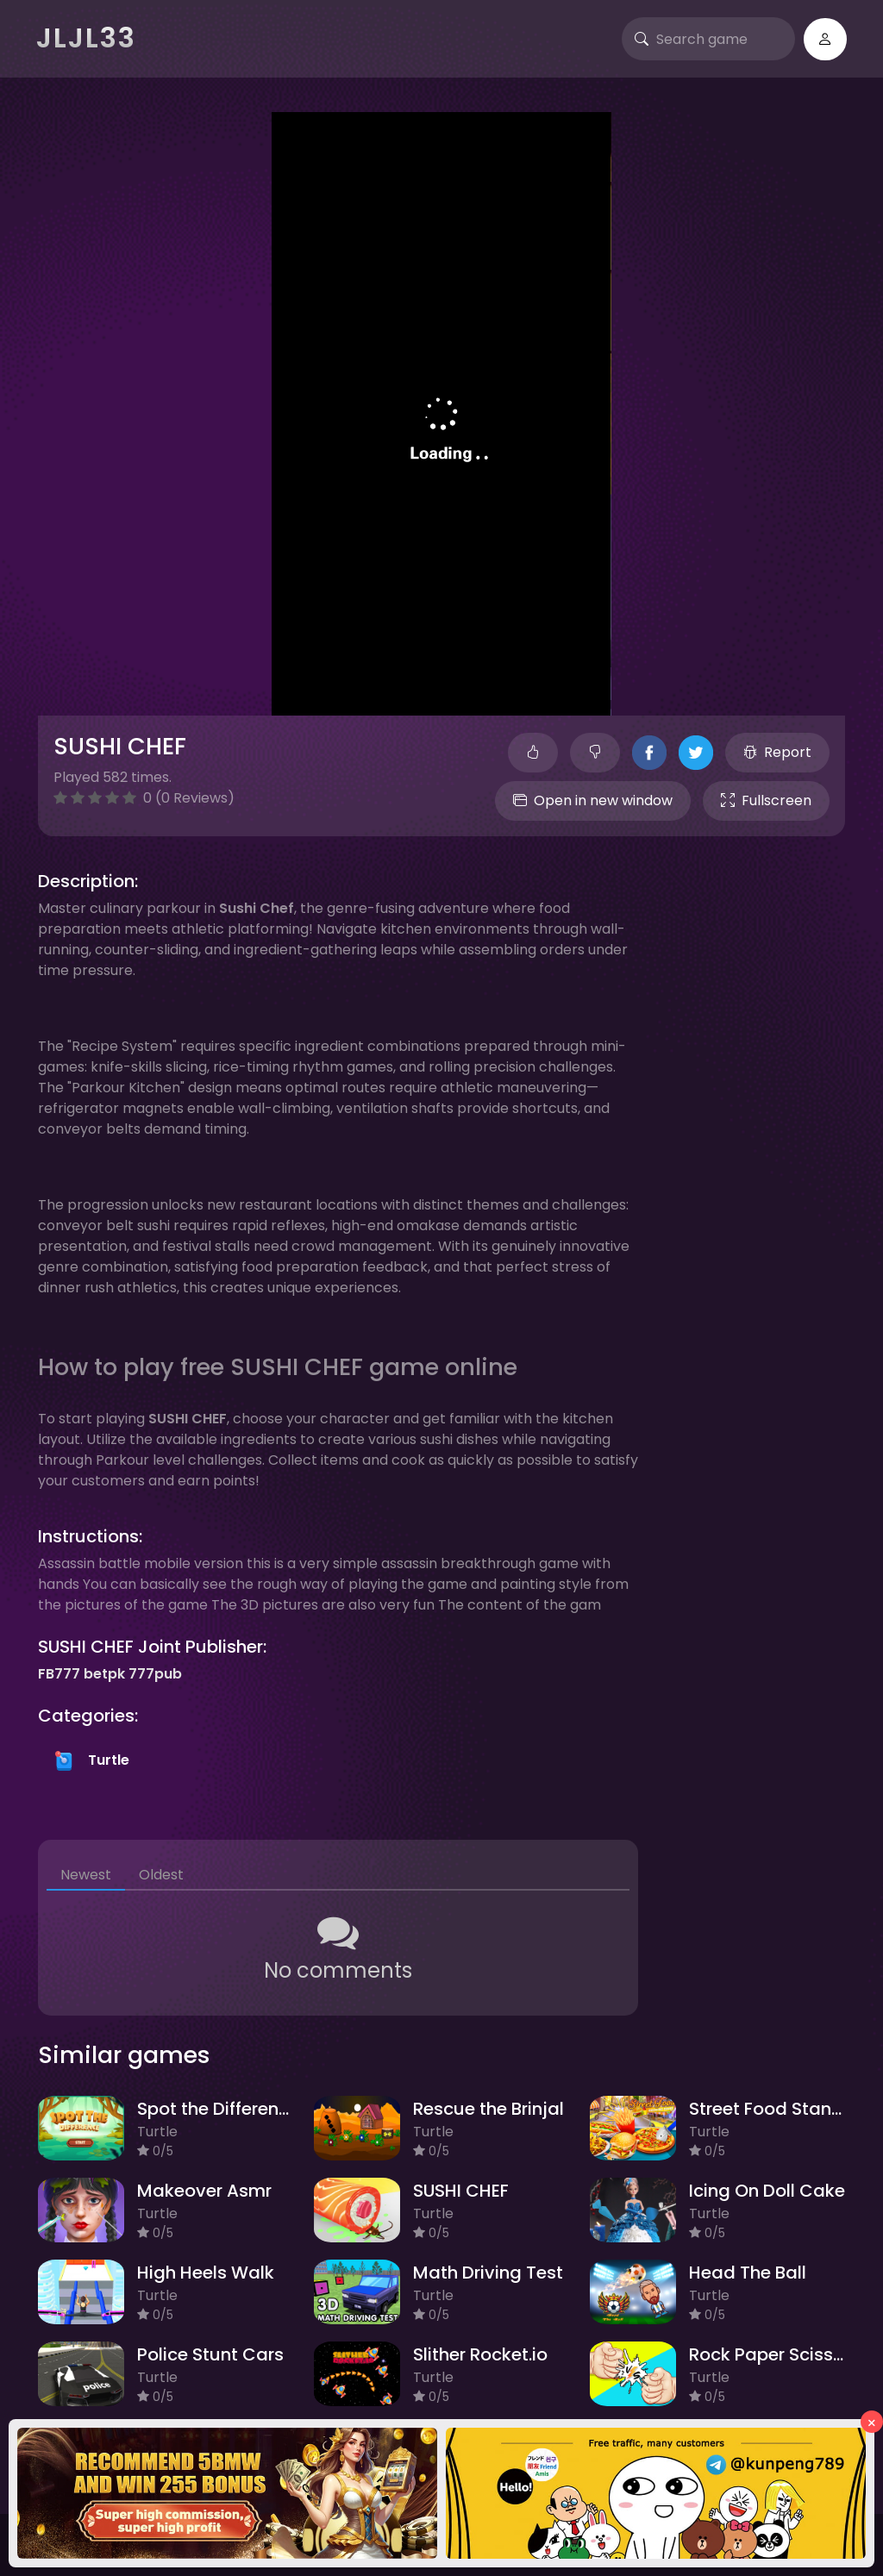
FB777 (59, 1674)
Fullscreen (766, 800)
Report (777, 752)
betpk (104, 1674)
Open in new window (593, 800)
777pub (155, 1674)
